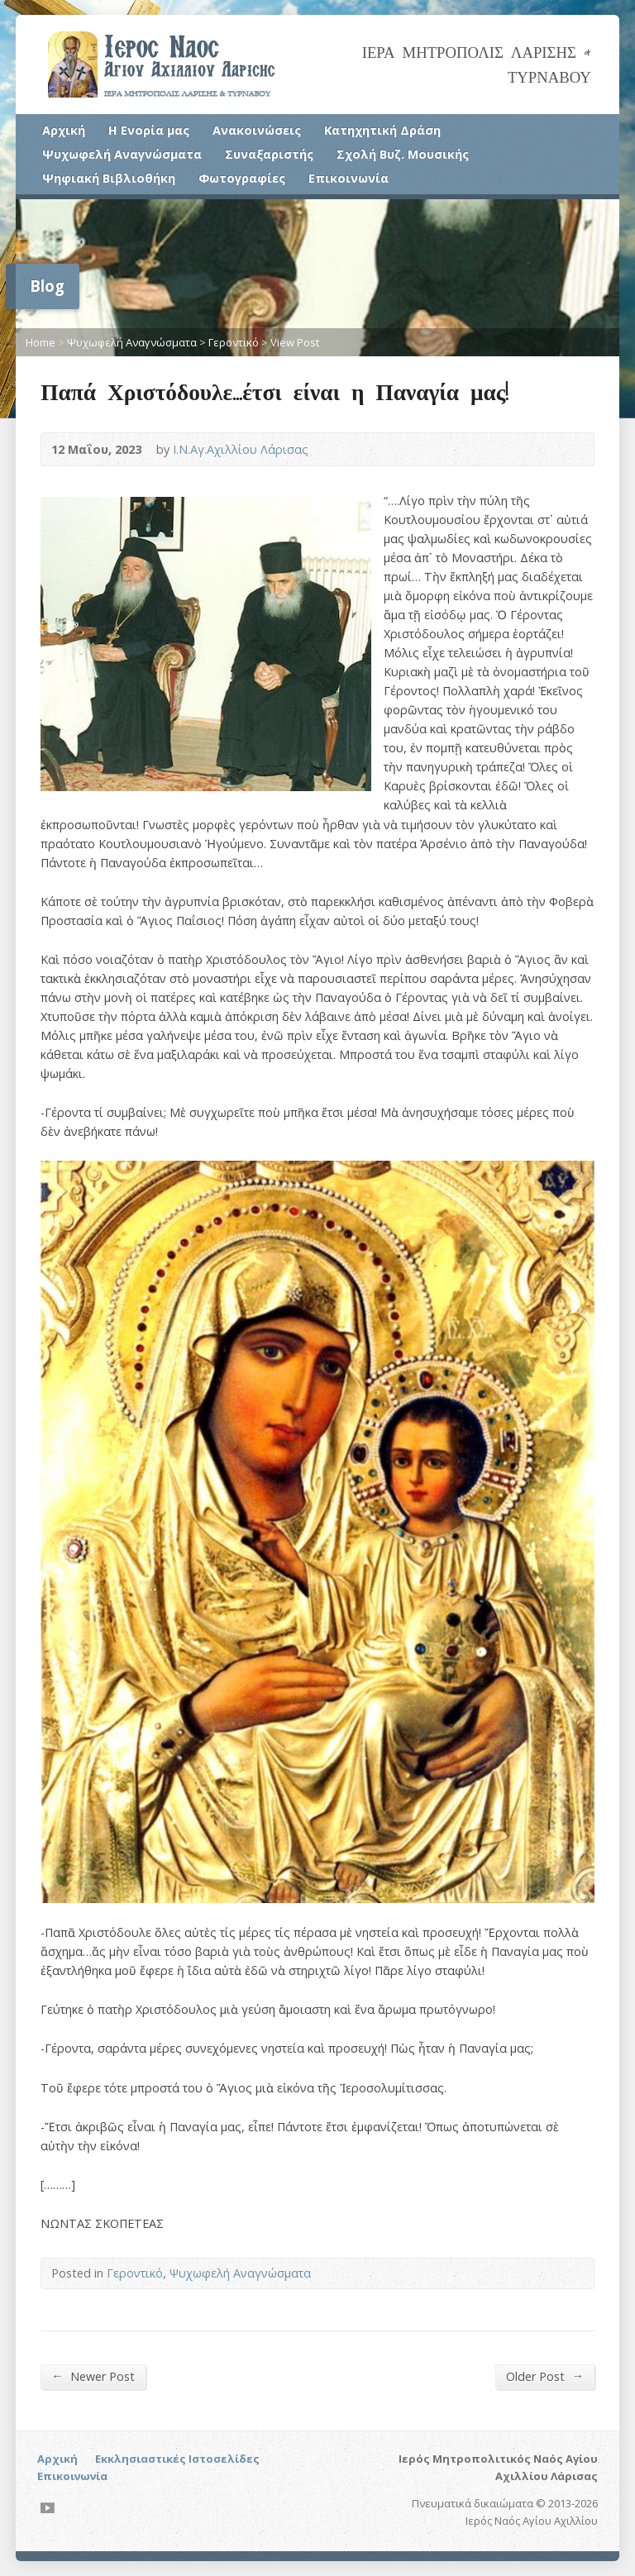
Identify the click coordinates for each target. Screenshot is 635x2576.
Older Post (544, 2376)
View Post (294, 342)
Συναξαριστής (269, 154)
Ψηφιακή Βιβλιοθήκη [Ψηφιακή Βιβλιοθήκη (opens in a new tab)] (108, 178)
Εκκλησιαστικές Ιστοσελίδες (177, 2458)
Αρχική (63, 130)
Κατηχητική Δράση (382, 130)
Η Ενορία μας (148, 130)
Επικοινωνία (348, 178)
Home (40, 342)
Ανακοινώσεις (256, 130)
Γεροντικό (233, 342)
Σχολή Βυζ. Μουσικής (403, 154)
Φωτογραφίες (241, 178)
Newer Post (92, 2376)
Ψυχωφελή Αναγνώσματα (122, 154)
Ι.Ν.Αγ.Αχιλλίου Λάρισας (240, 449)
